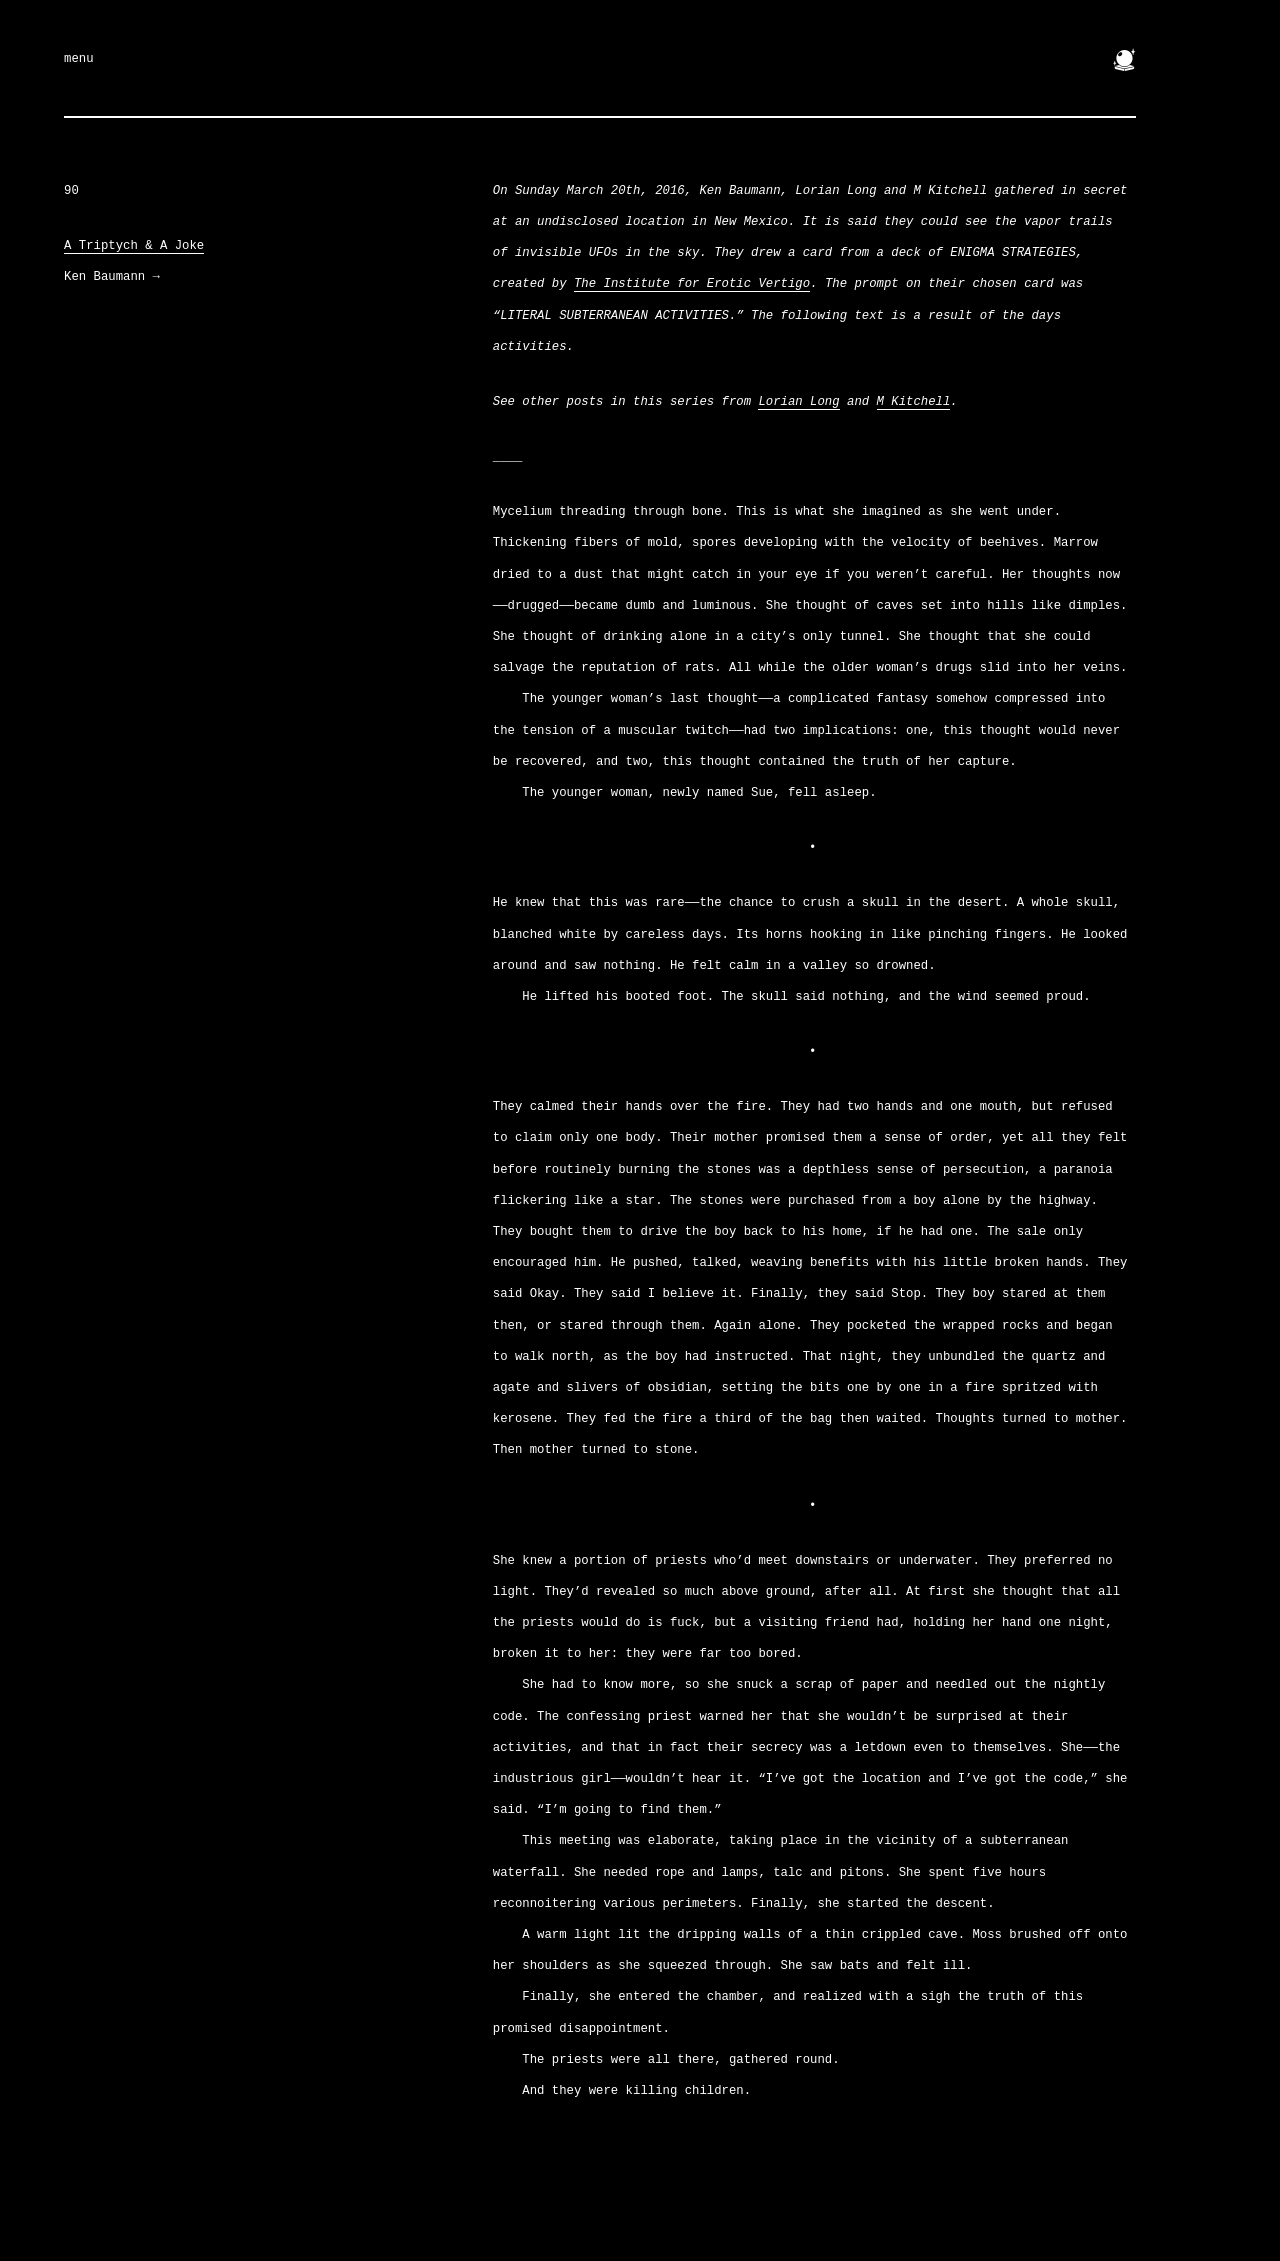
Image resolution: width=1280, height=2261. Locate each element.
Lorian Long (798, 402)
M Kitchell (914, 402)
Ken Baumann (112, 277)
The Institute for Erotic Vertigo (692, 284)
